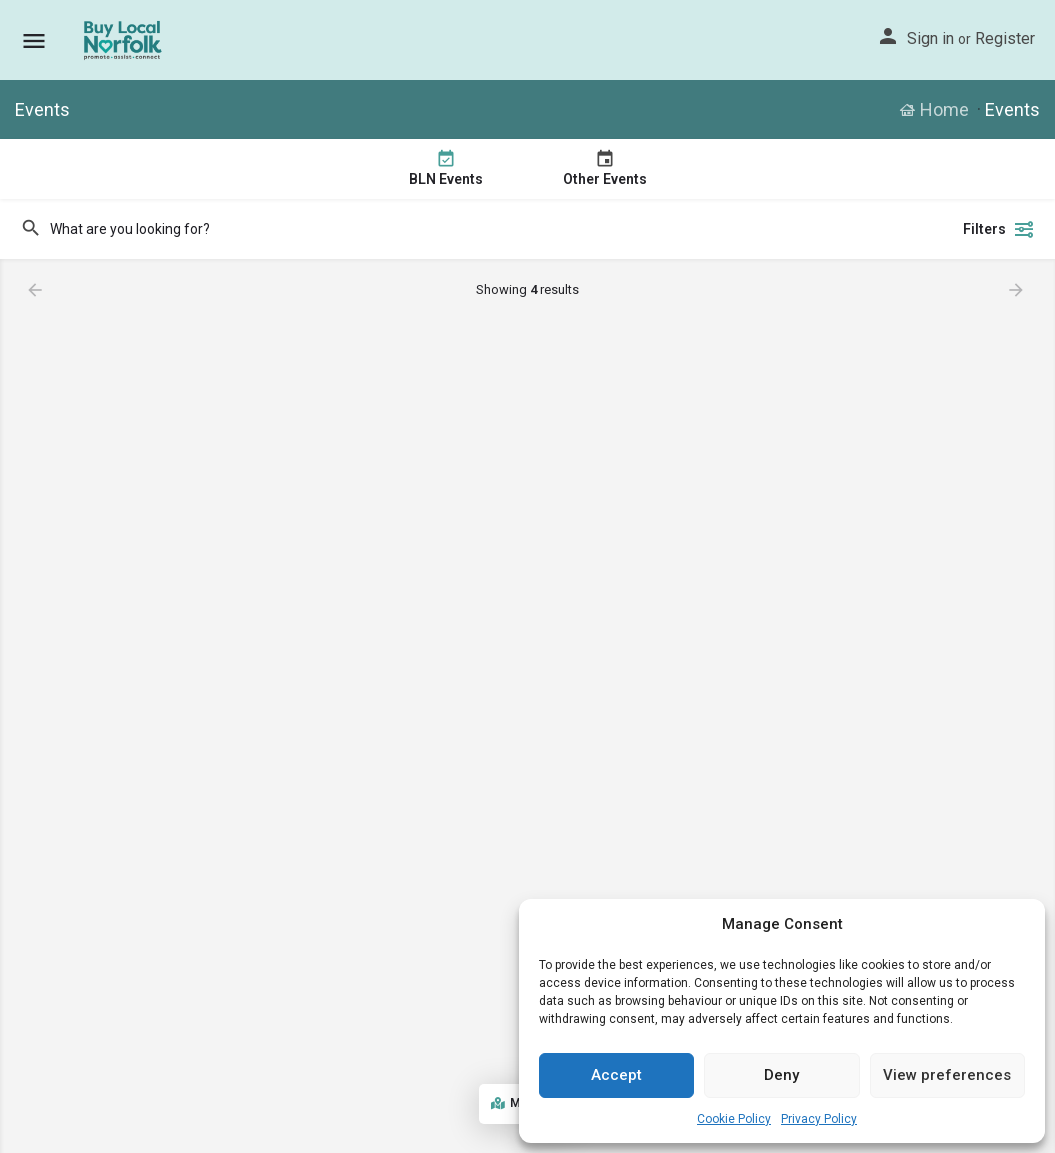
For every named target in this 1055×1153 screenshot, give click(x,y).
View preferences (947, 1075)
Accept (616, 1075)
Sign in (930, 38)
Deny (781, 1075)
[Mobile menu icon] (34, 40)
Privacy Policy (819, 1119)
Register (1005, 38)
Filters (999, 229)
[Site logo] (124, 40)
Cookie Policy (734, 1119)
